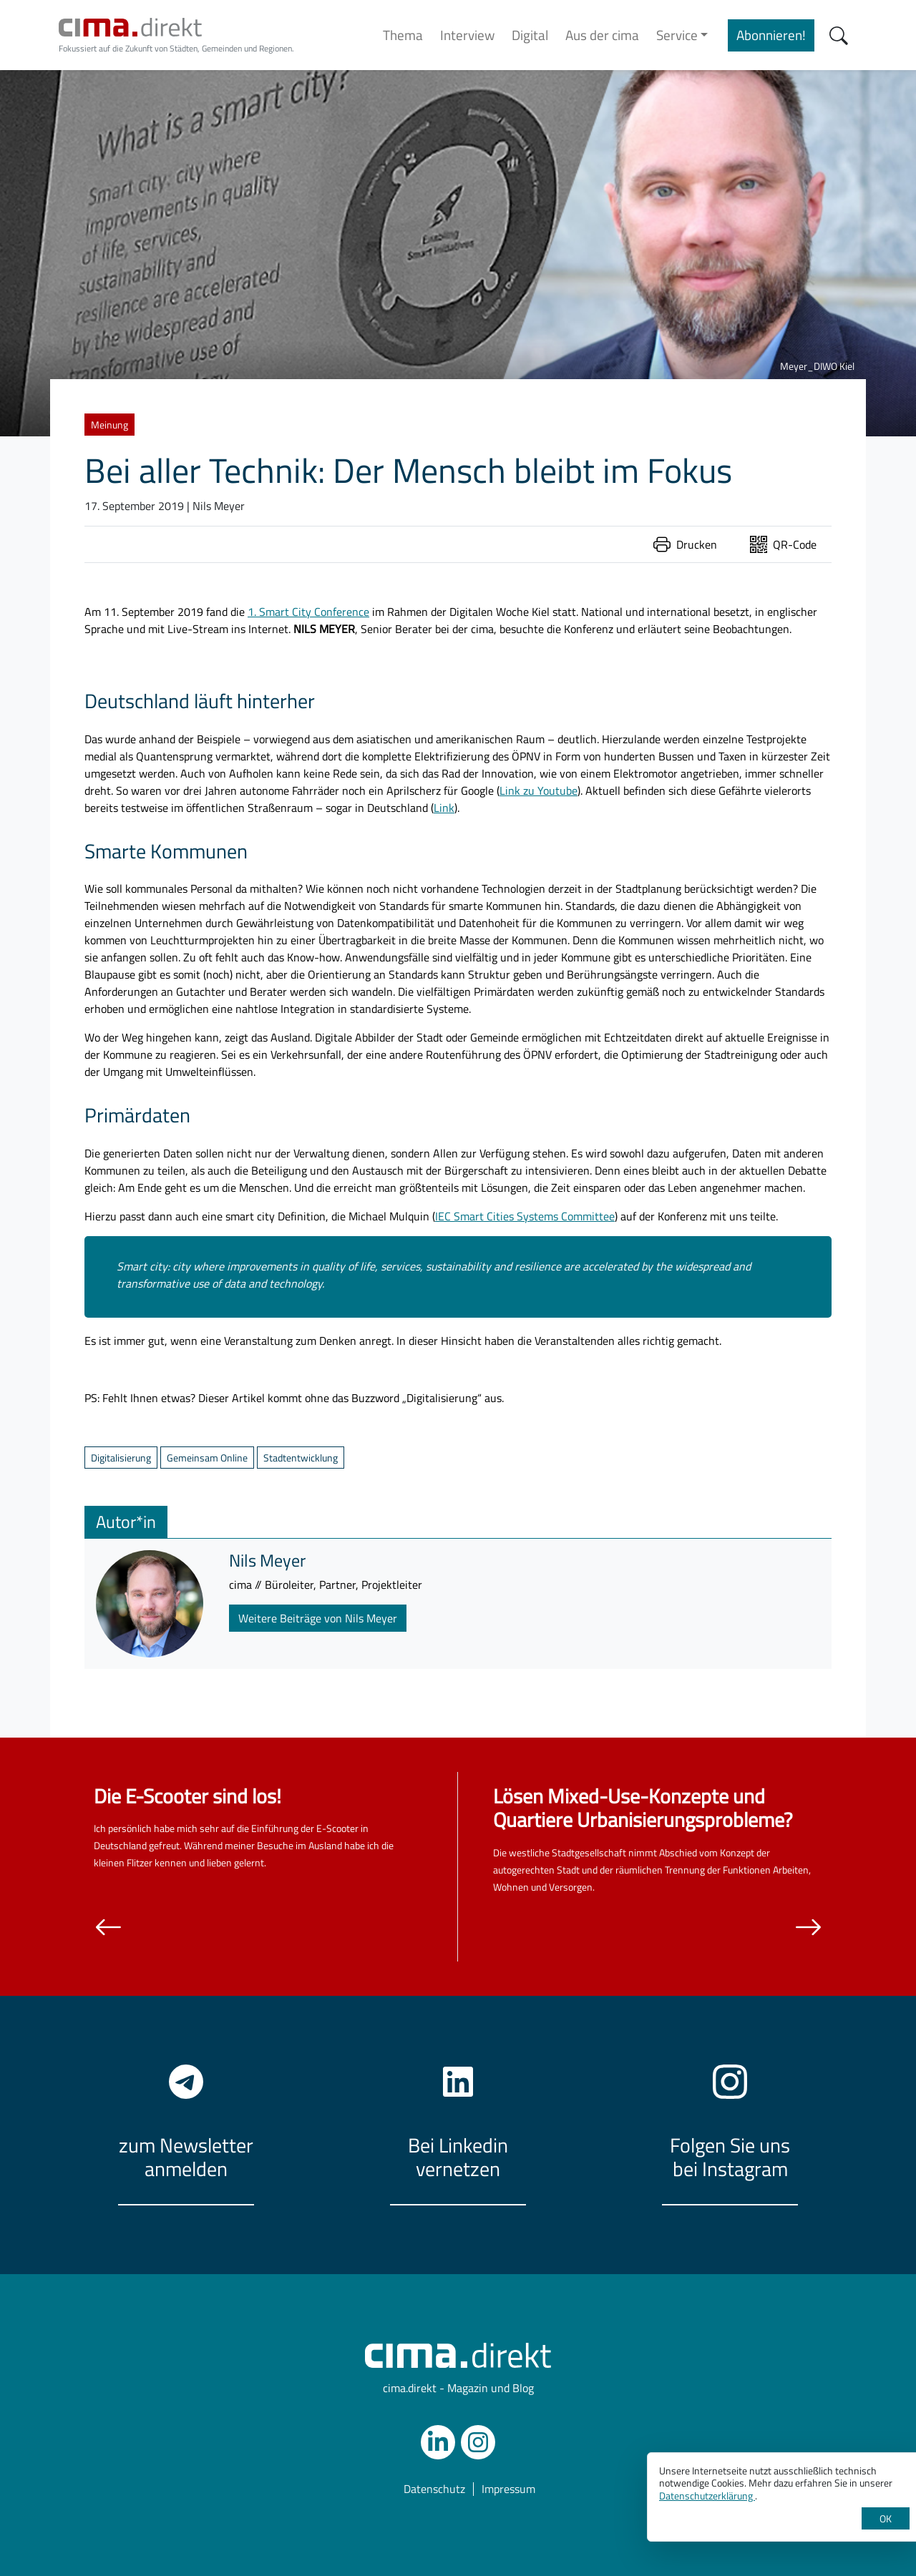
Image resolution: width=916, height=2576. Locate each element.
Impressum (508, 2489)
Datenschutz (434, 2489)
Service (677, 34)
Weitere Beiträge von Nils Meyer (317, 1618)
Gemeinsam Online (207, 1457)
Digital (530, 34)
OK (886, 2518)
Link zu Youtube (539, 790)
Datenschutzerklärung (707, 2495)
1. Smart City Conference (308, 611)
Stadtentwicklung (300, 1457)
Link (444, 807)
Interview (467, 34)
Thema (403, 34)
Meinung (109, 424)
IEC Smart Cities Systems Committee (525, 1216)
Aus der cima (602, 34)
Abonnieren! (771, 34)
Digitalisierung (121, 1457)
